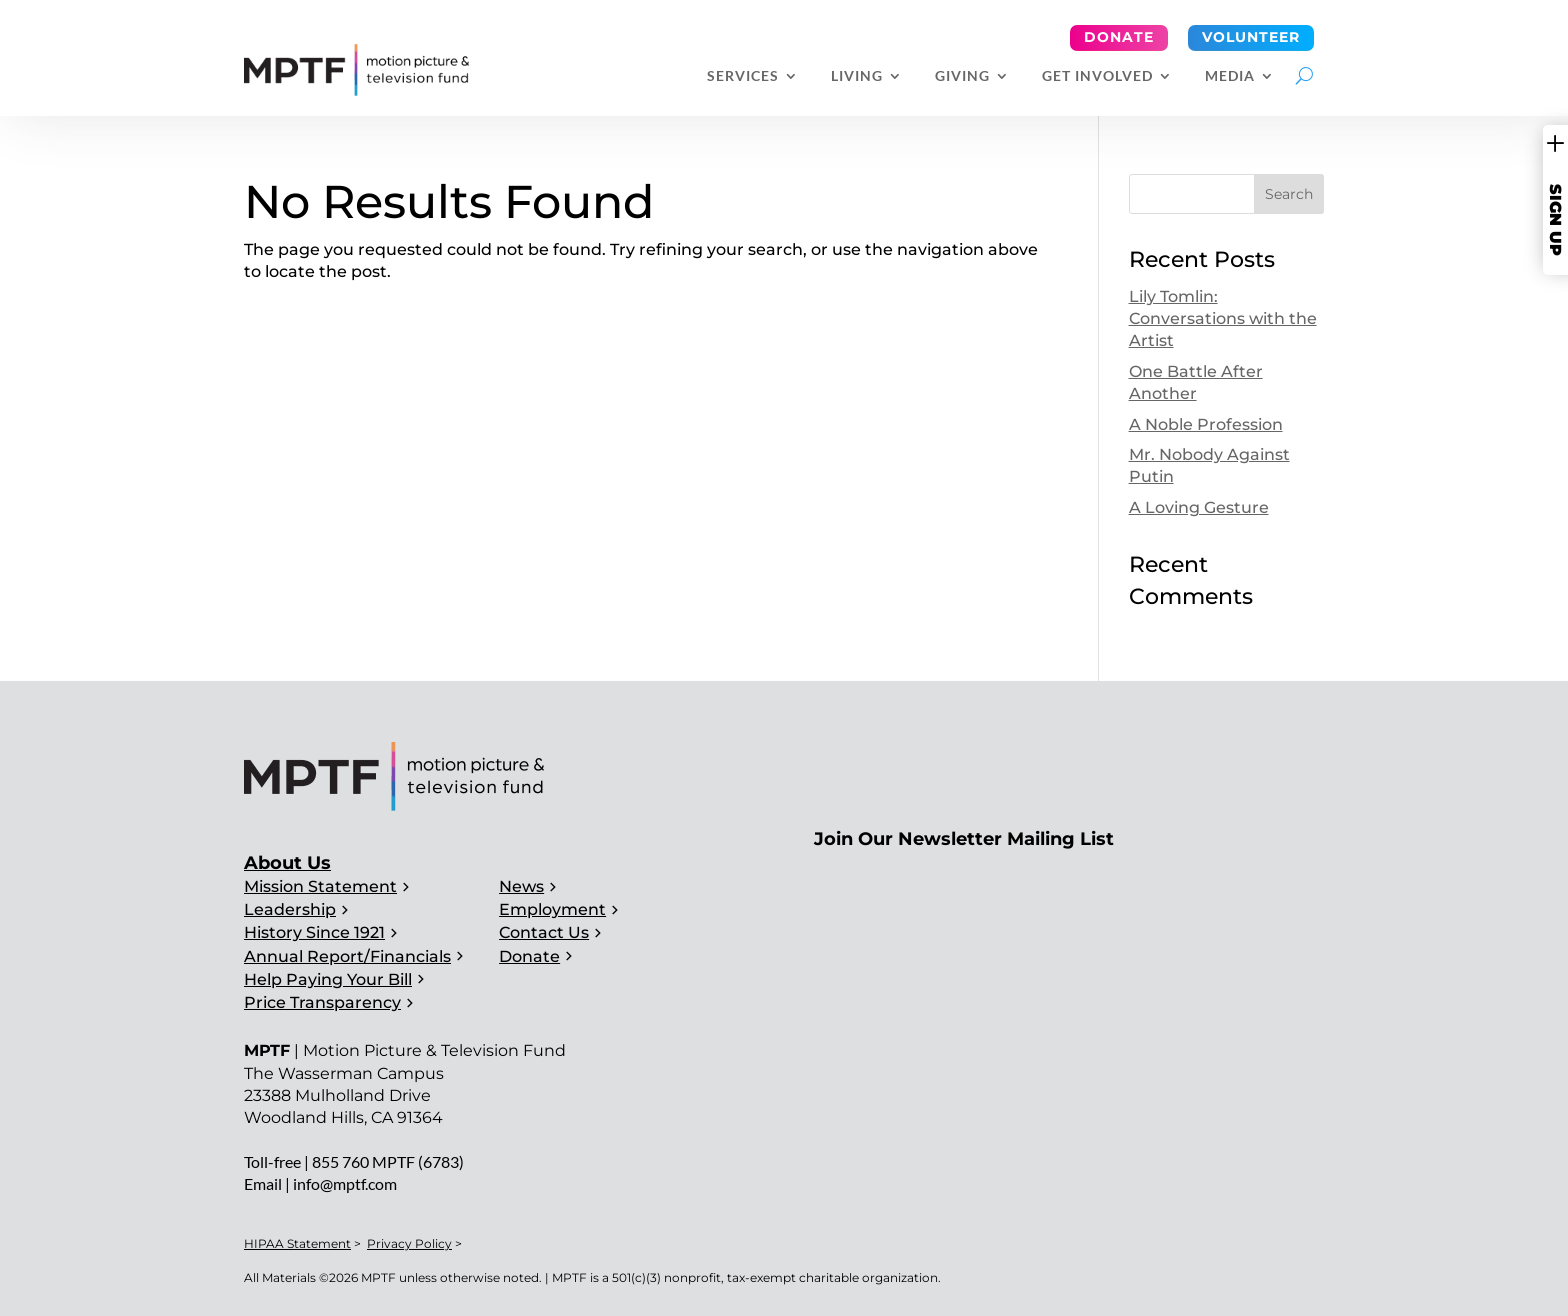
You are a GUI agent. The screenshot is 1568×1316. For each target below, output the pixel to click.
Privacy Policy (409, 1243)
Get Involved (1097, 76)
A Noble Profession (1206, 424)
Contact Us (544, 932)
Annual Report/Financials (347, 956)
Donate (1119, 37)
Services (743, 76)
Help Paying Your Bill (328, 979)
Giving (962, 76)
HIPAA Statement (297, 1243)
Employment (552, 909)
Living (857, 76)
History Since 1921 (314, 932)
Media (1230, 76)
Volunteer (1251, 37)
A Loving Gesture (1199, 507)
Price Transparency (322, 1002)
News (521, 886)
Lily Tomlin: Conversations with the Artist (1223, 319)
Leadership (290, 909)
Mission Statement (320, 886)
